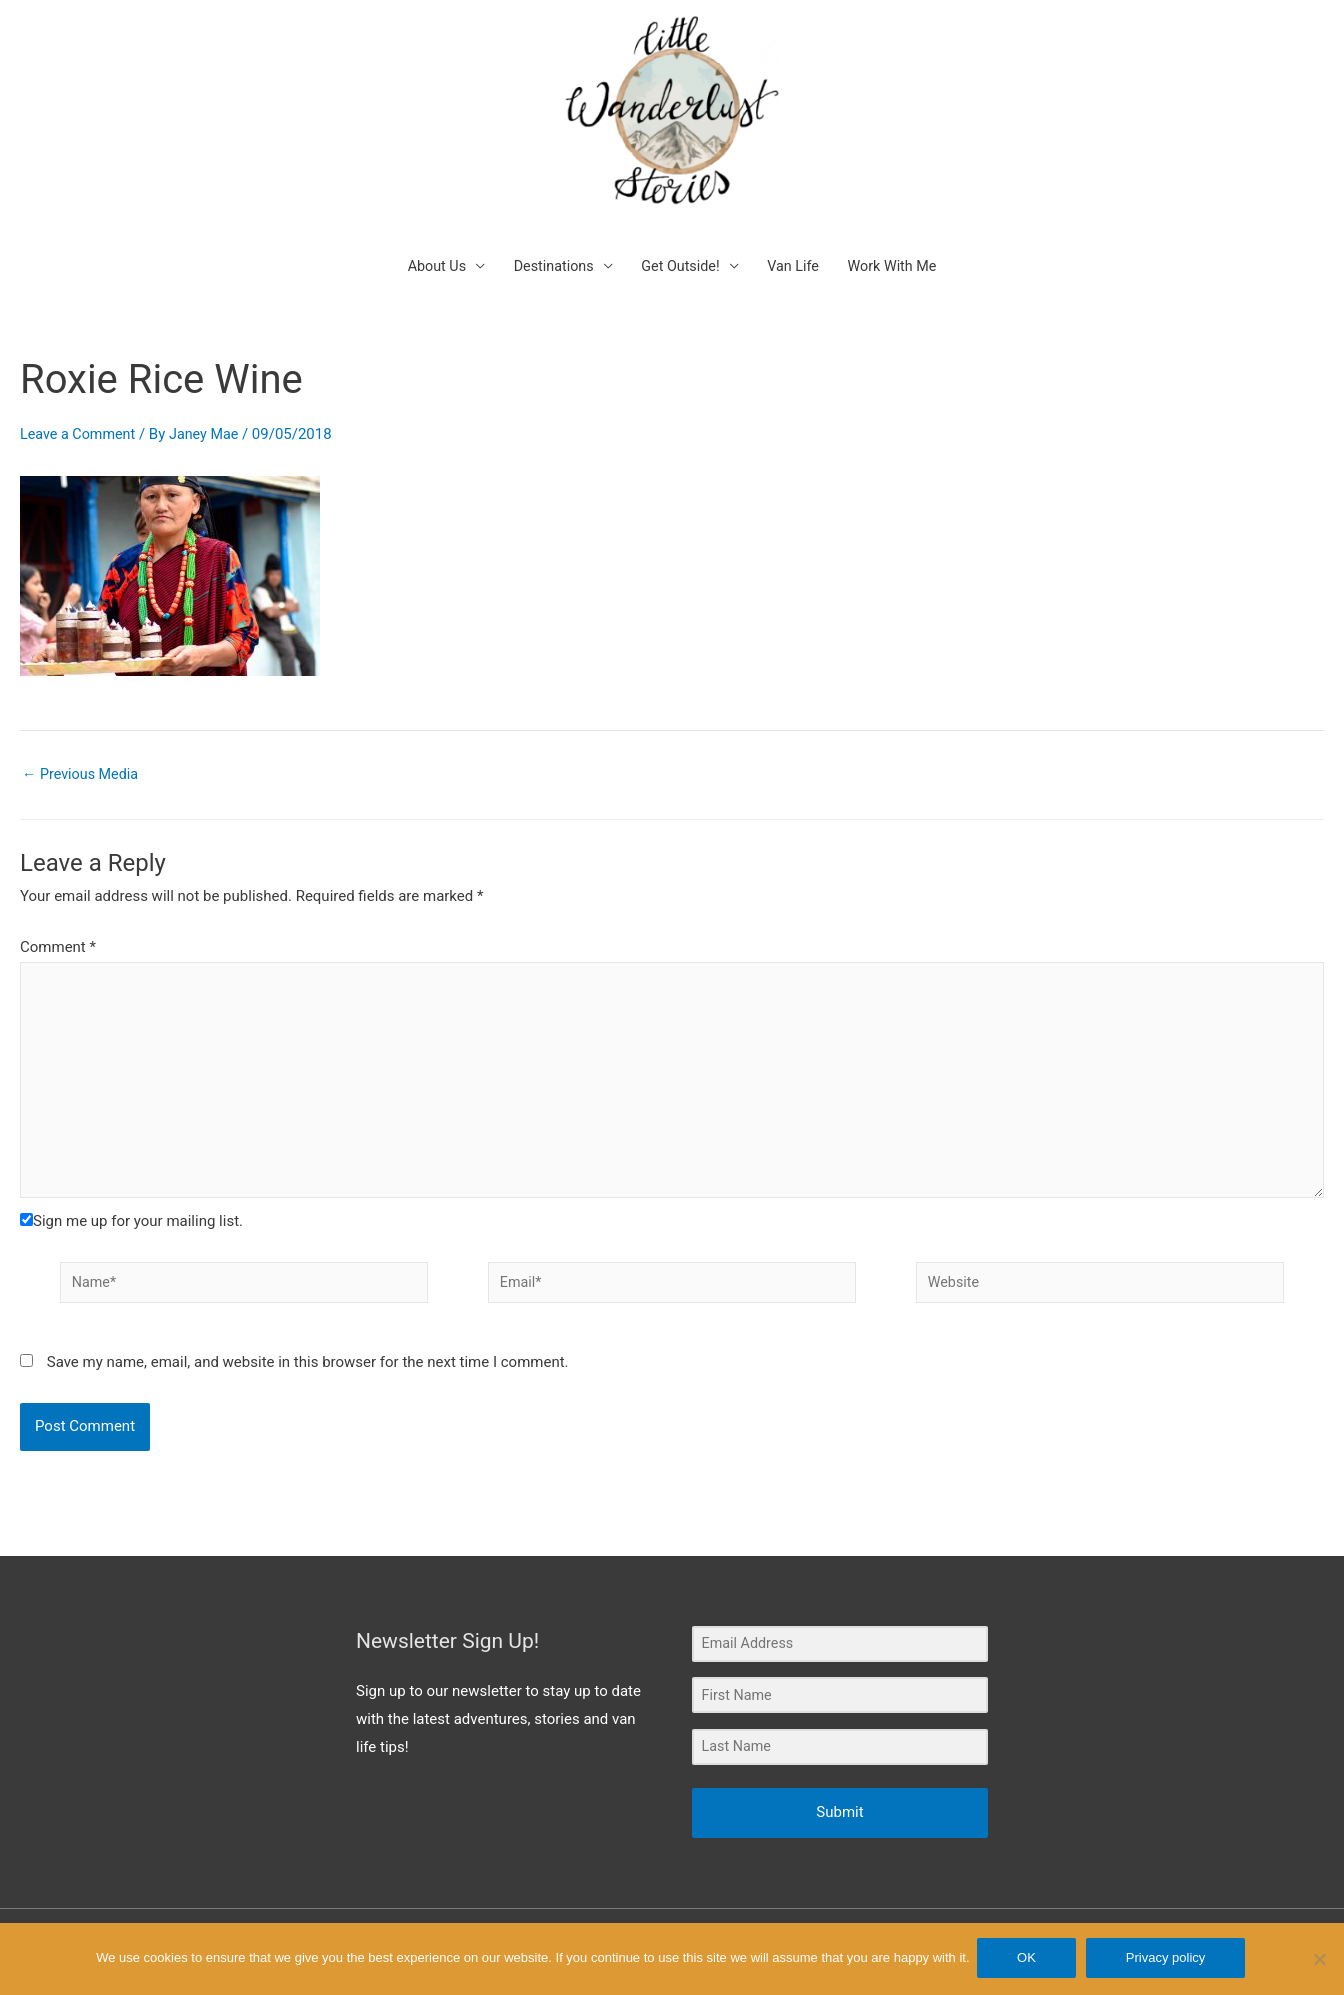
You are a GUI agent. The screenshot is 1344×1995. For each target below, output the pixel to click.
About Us (427, 226)
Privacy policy (1167, 1959)
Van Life (797, 226)
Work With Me (900, 226)
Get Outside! (680, 226)
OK (1029, 1959)
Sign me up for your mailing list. (131, 1192)
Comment (58, 907)
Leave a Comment (80, 394)
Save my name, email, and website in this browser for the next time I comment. (308, 1335)
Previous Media (83, 734)
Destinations (549, 226)
